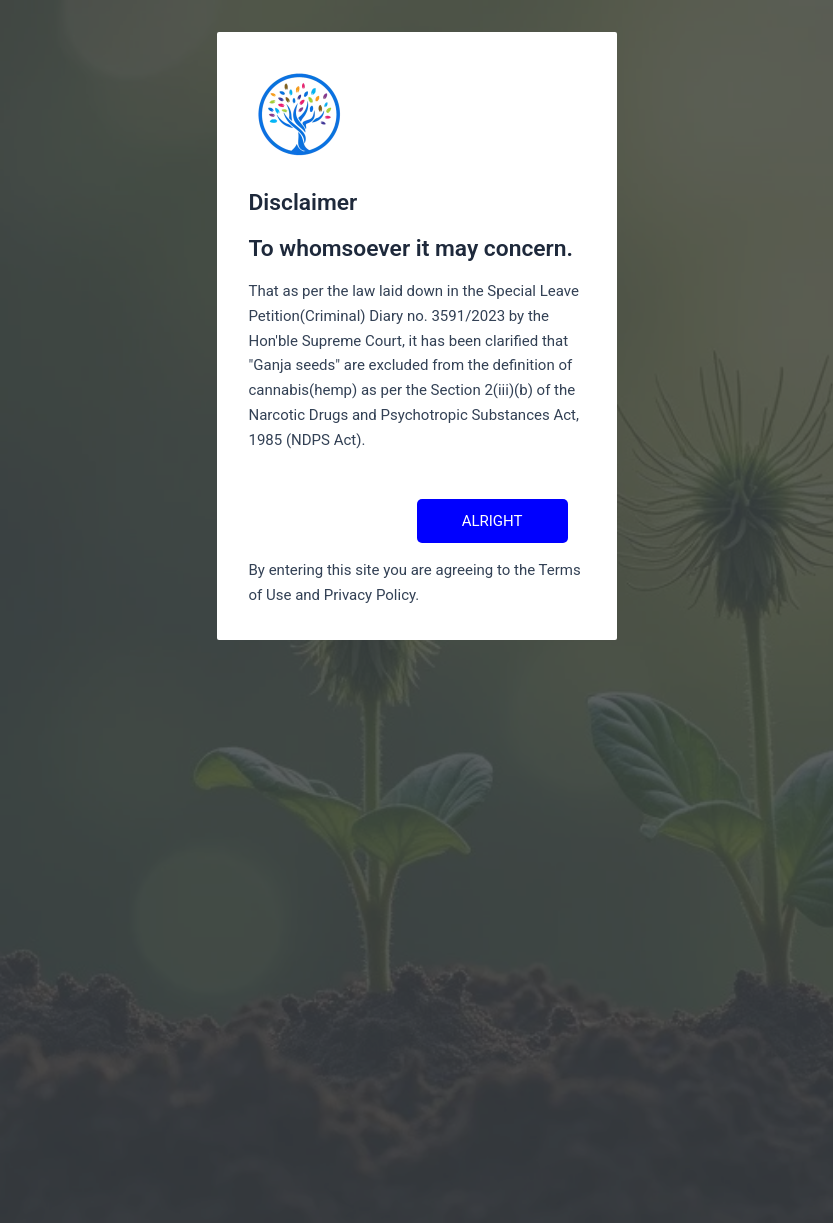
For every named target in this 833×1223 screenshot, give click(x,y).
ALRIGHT (492, 521)
